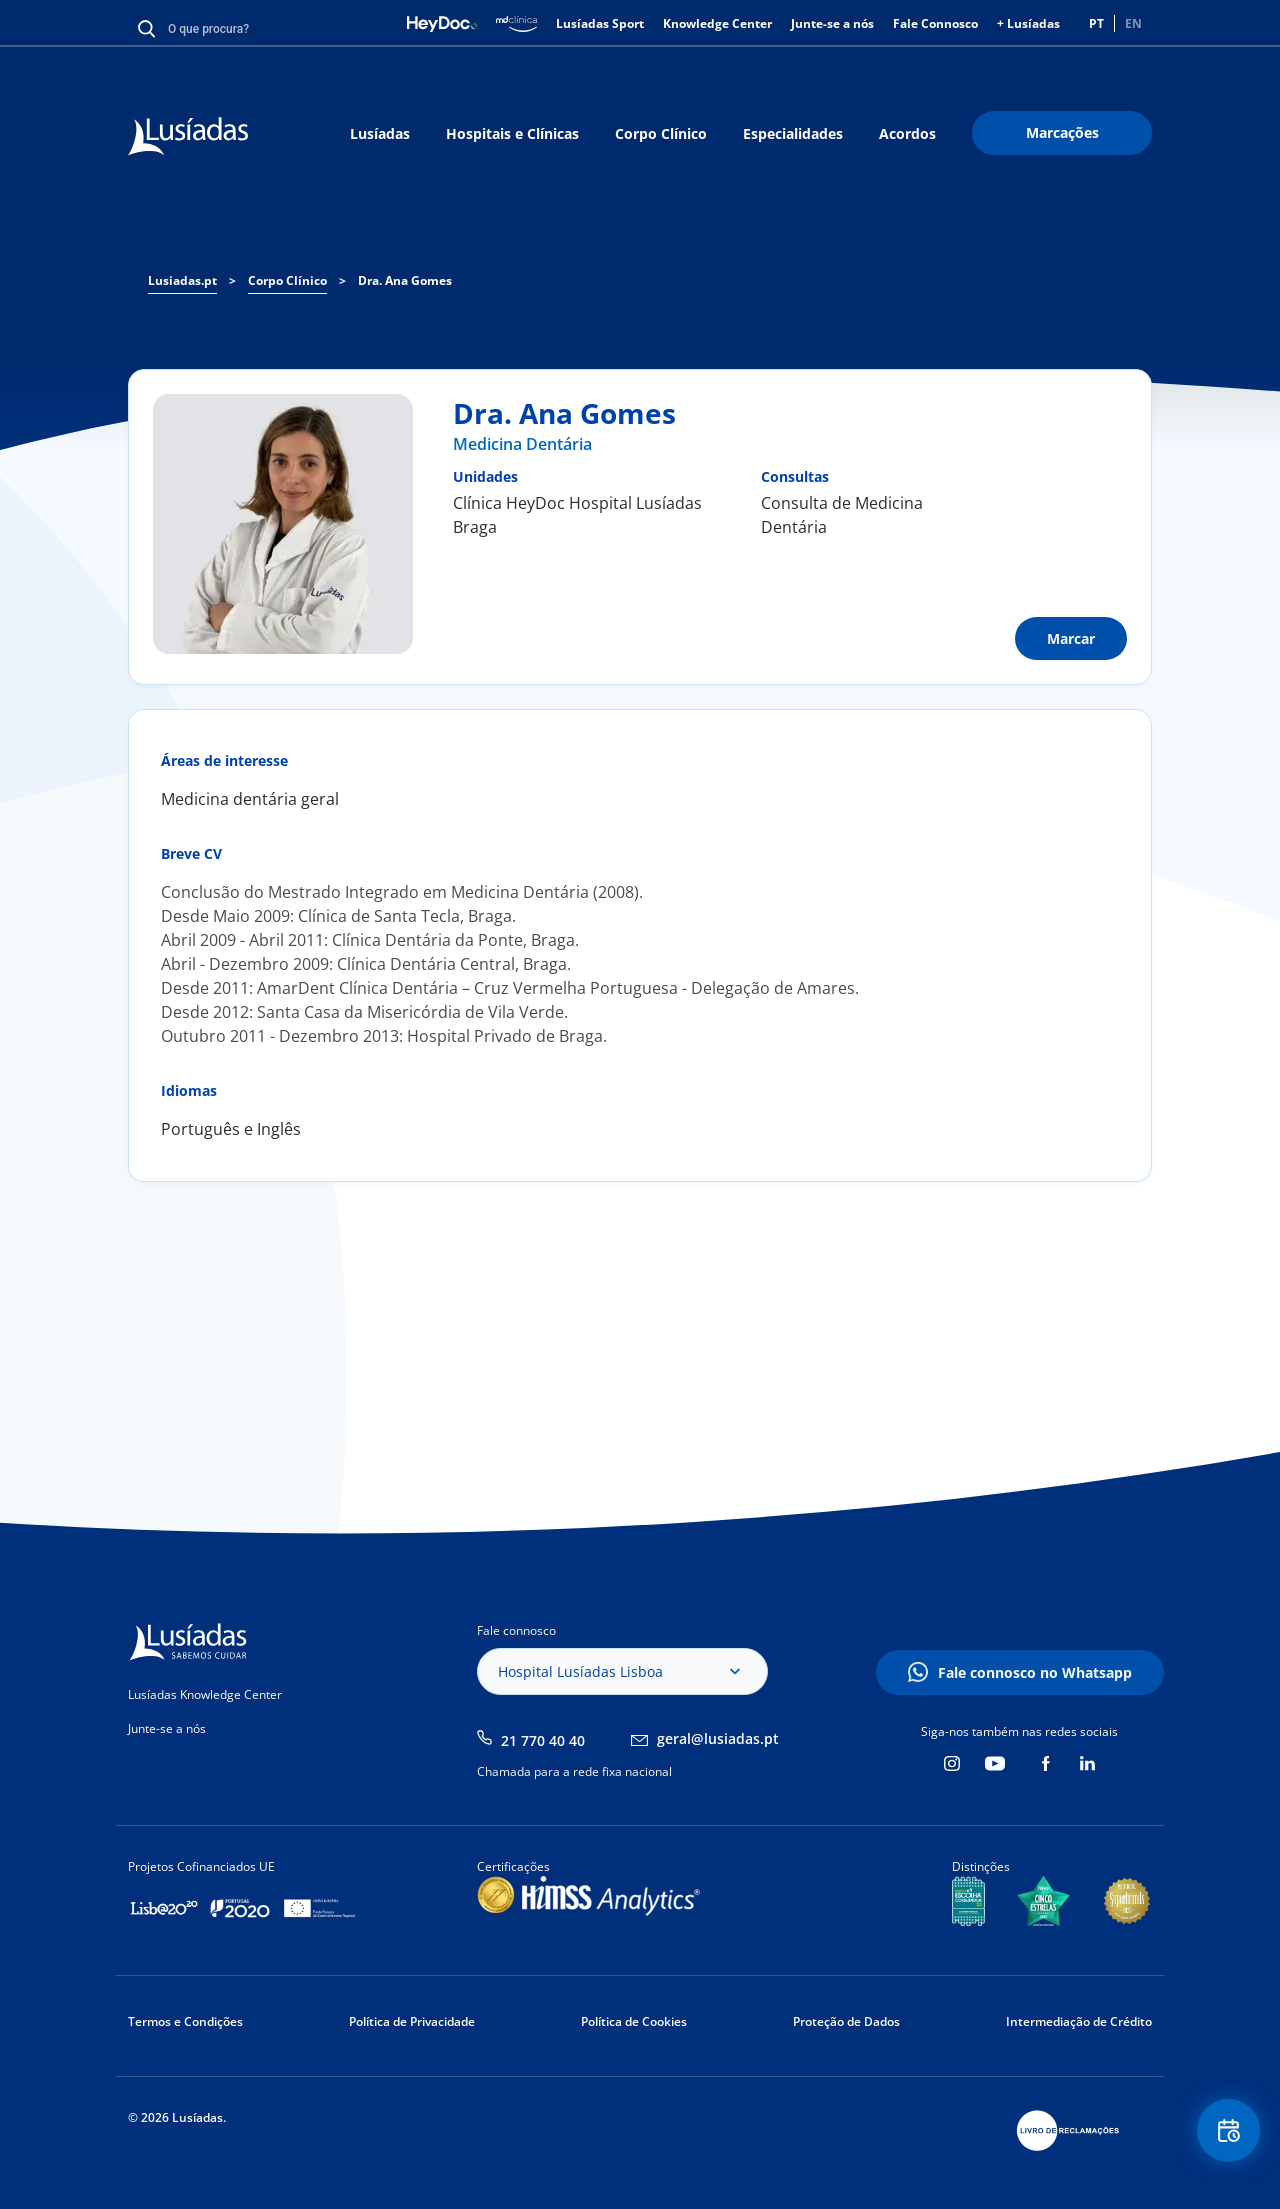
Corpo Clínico (661, 133)
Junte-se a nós (832, 23)
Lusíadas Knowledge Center (205, 1694)
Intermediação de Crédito (1079, 2021)
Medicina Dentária (522, 444)
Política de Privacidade (412, 2021)
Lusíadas (380, 133)
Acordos (907, 133)
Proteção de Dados (846, 2021)
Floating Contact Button (1225, 2134)
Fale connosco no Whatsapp (1035, 1672)
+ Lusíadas (1028, 23)
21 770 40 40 (543, 1740)
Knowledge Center (717, 23)
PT (1096, 23)
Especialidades (793, 133)
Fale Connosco (935, 23)
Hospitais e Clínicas (512, 133)
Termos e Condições (185, 2021)
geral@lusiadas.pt (718, 1738)
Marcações (1062, 132)
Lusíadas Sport (600, 23)
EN (1133, 23)
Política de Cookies (634, 2021)
